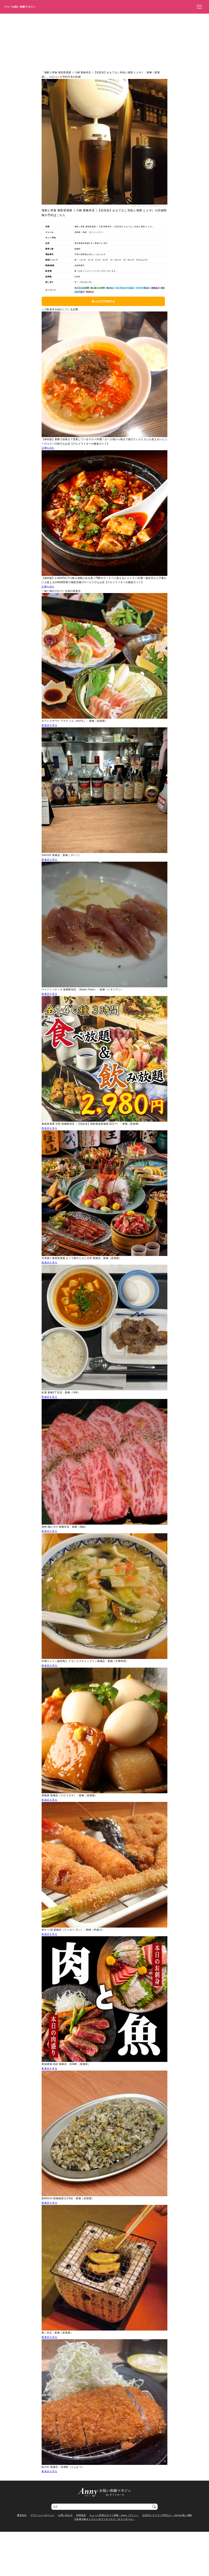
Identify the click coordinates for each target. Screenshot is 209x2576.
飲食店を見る (49, 725)
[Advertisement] (104, 40)
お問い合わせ (65, 2515)
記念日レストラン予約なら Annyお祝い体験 (167, 2515)
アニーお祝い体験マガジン (20, 6)
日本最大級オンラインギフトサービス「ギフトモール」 (104, 2519)
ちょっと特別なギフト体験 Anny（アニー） (114, 2515)
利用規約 (81, 2515)
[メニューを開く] (198, 7)
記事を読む (48, 447)
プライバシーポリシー (42, 2515)
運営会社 (22, 2515)
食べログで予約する (103, 301)
